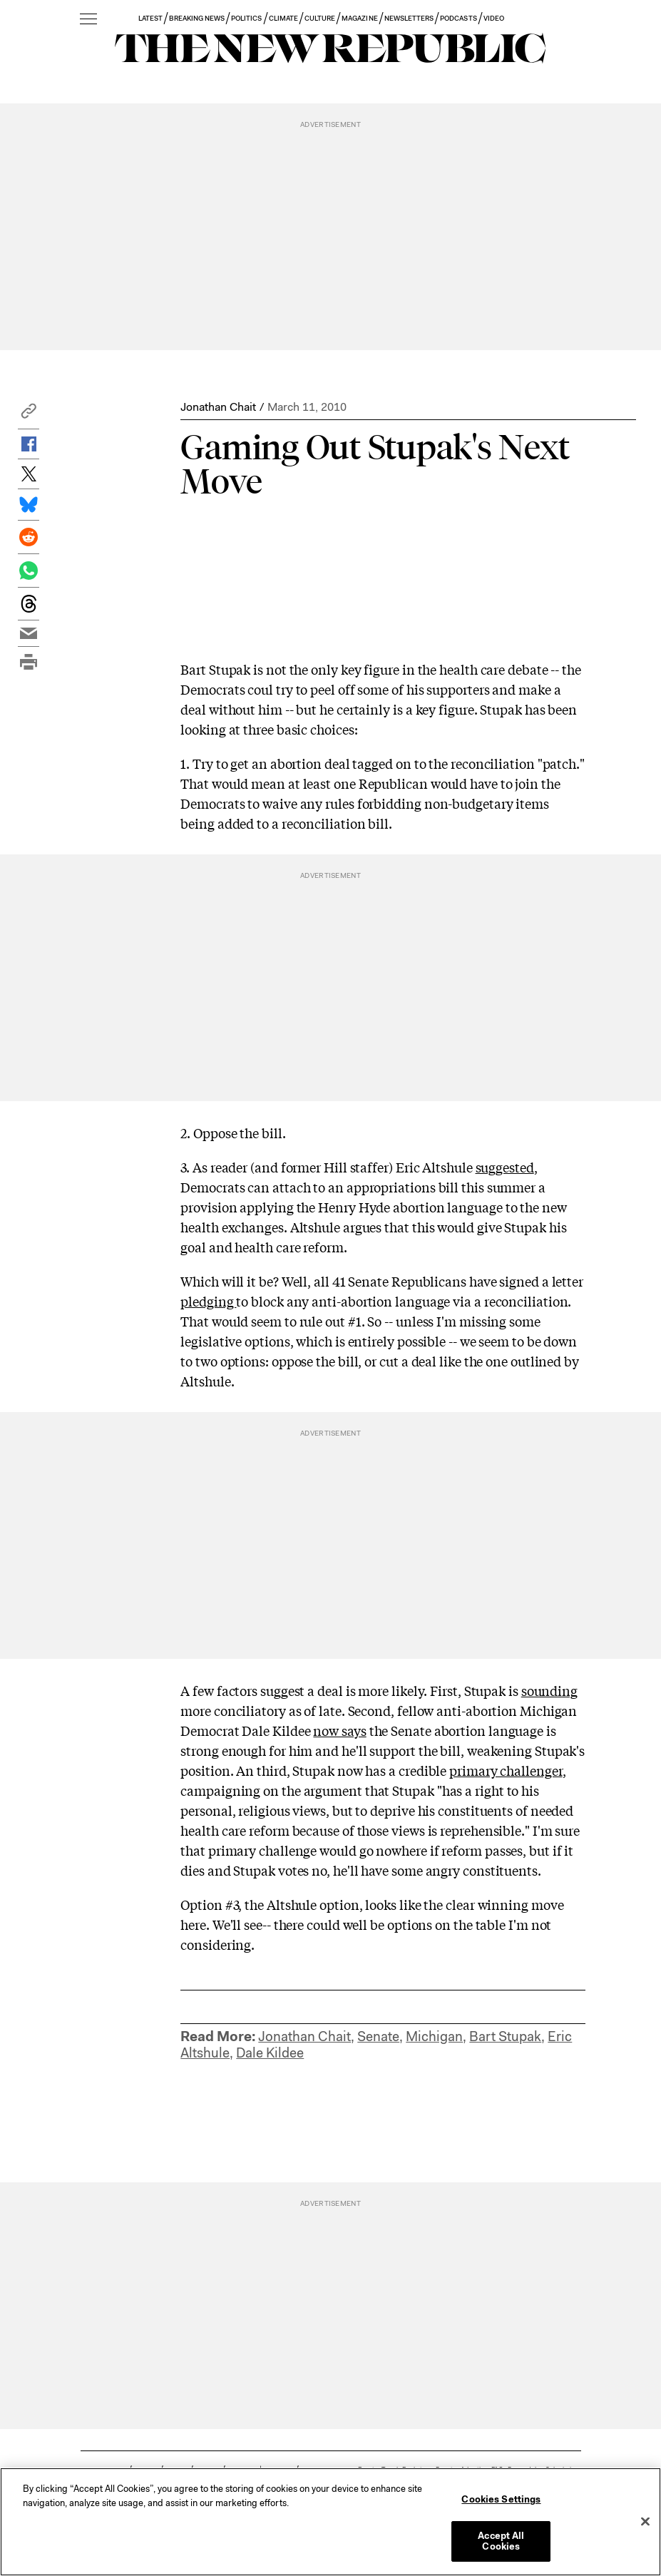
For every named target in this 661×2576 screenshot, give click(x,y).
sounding (549, 1690)
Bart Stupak (505, 2036)
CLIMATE (283, 18)
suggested (505, 1166)
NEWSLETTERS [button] (409, 18)
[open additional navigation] (88, 19)
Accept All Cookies (501, 2541)
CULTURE (319, 18)
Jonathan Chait (218, 406)
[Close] (645, 2521)
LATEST (150, 18)
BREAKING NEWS (197, 18)
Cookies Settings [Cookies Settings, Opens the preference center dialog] (500, 2499)
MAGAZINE (359, 18)
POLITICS (246, 18)
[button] (28, 414)
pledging (208, 1301)
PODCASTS (458, 18)
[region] (330, 2522)
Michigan (434, 2036)
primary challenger (505, 1770)
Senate (378, 2036)
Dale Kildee (270, 2053)
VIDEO (493, 18)
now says (339, 1730)
